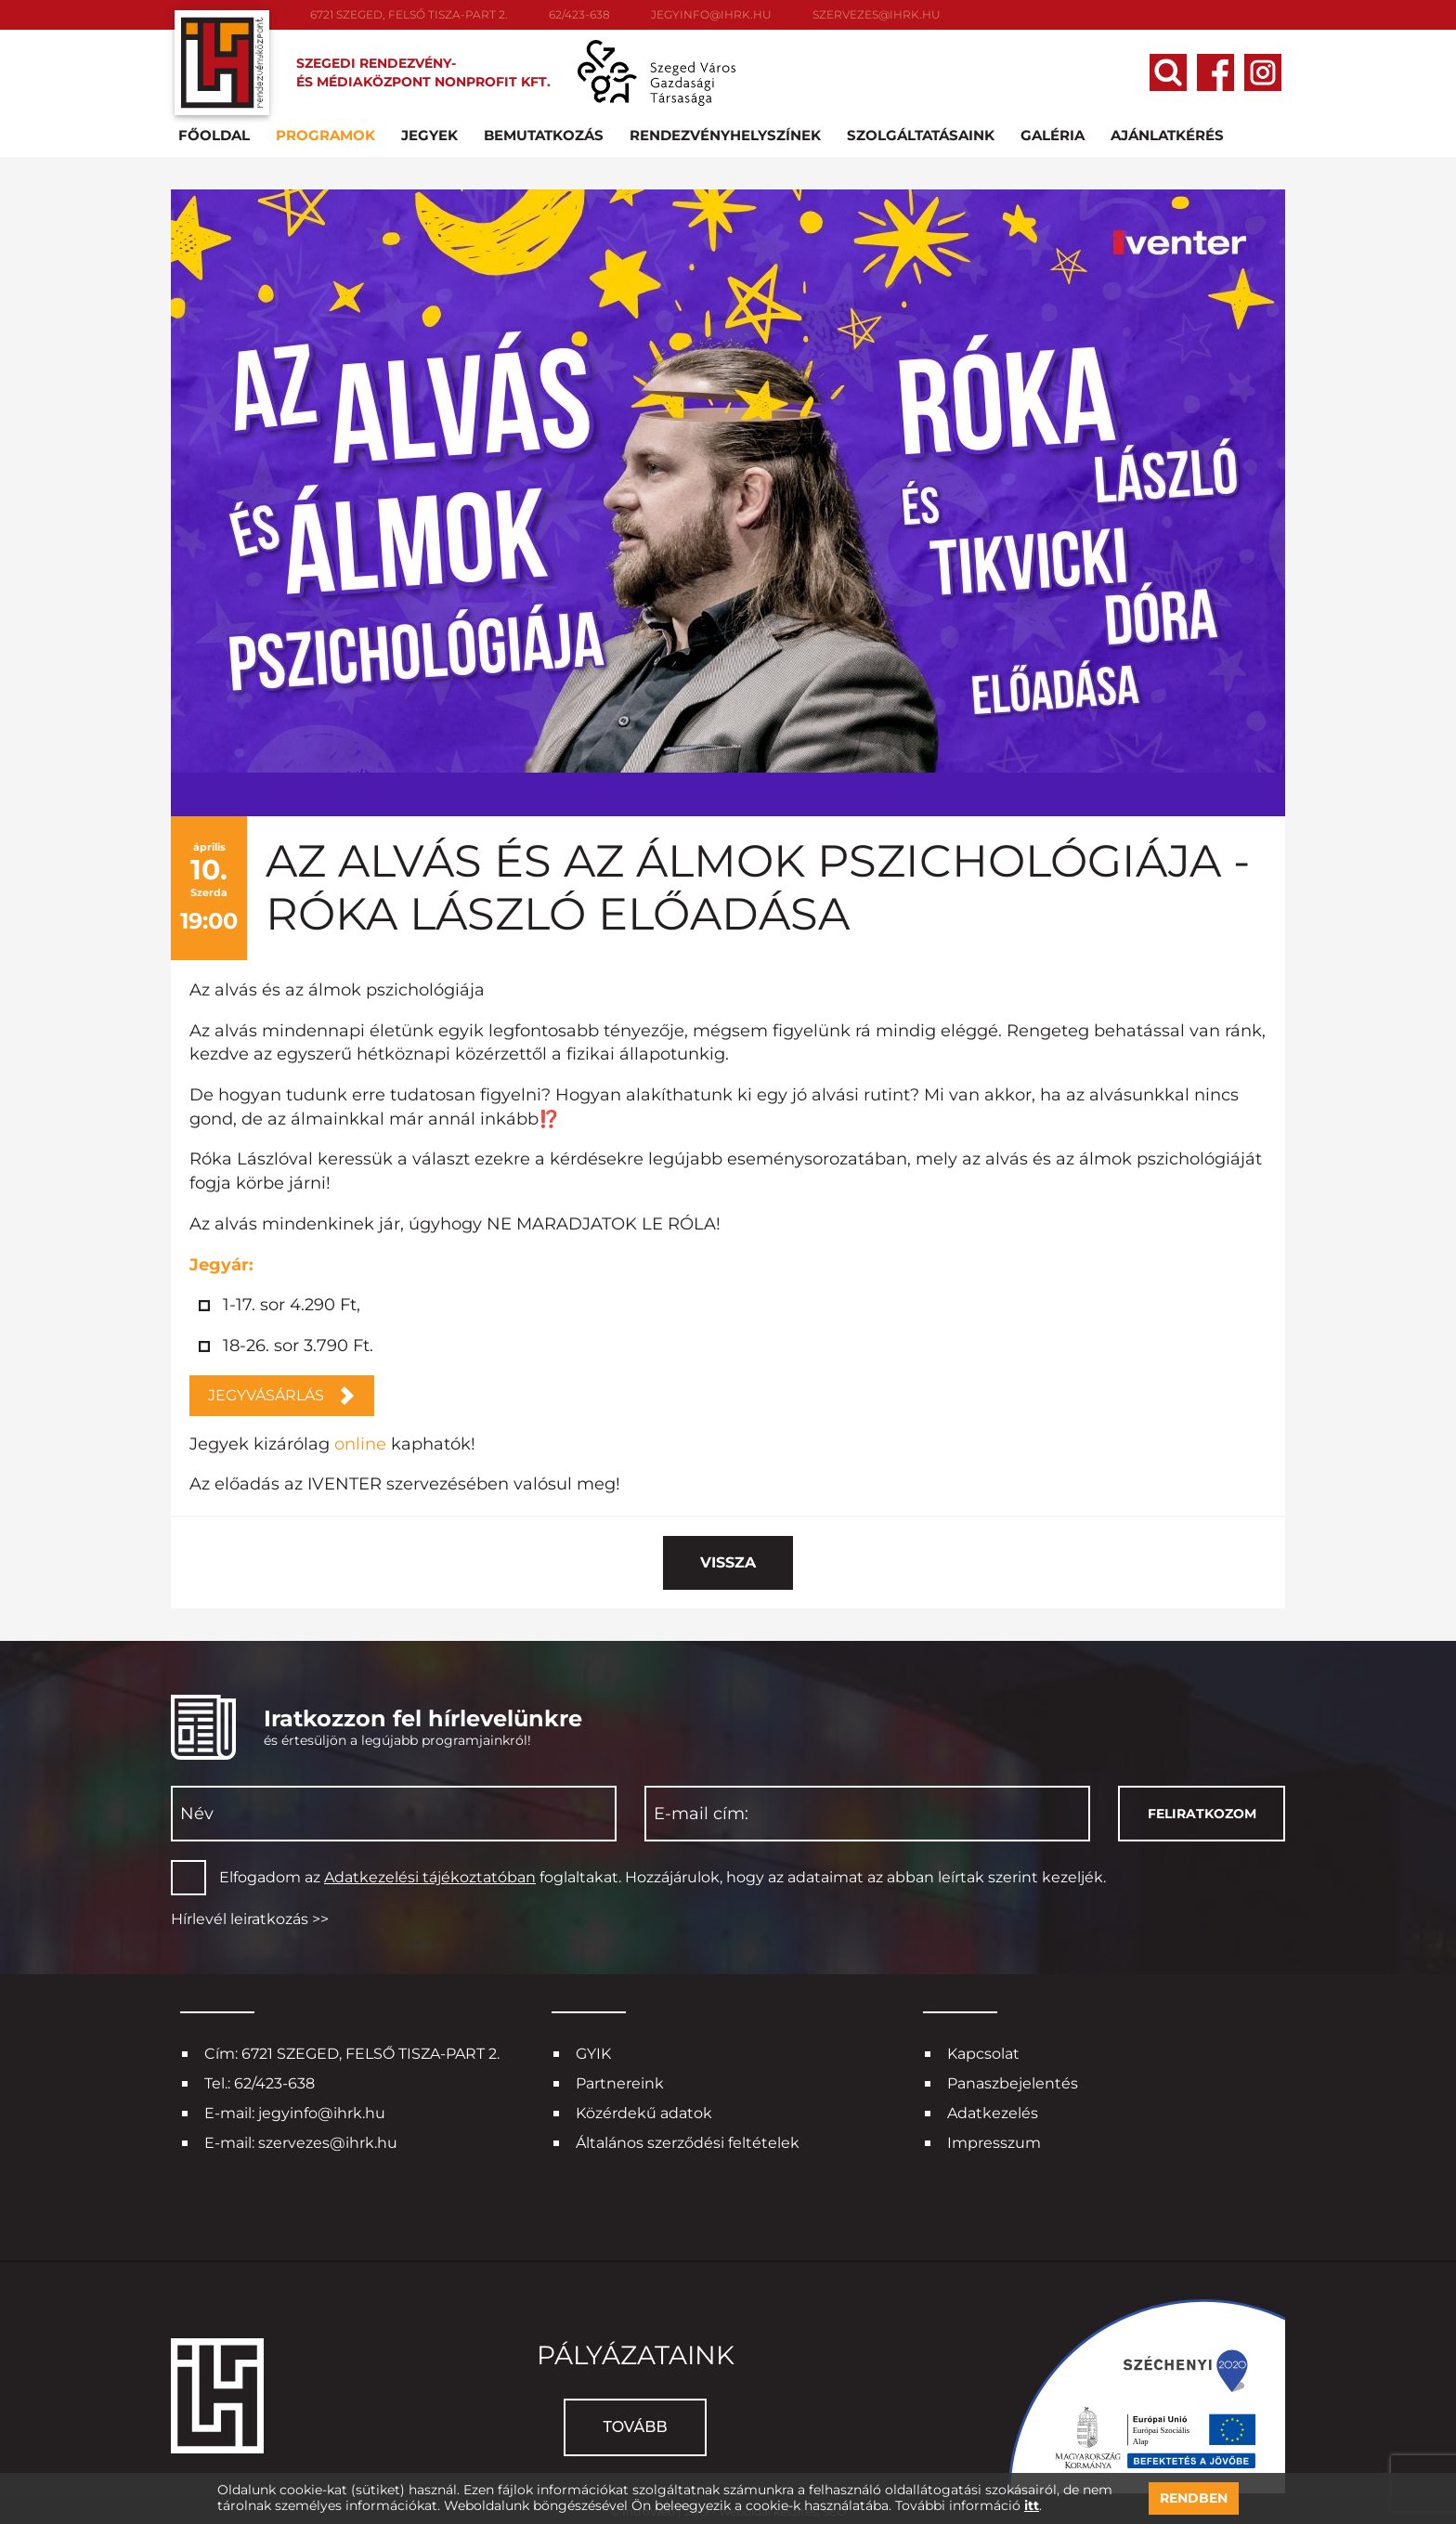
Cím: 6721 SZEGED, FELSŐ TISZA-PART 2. (352, 2052)
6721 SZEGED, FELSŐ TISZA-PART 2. (409, 14)
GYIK (593, 2052)
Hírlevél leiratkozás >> (250, 1916)
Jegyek (433, 133)
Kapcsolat (983, 2052)
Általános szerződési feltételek (688, 2141)
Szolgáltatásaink (924, 133)
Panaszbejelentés (1012, 2081)
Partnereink (620, 2081)
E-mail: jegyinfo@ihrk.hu (294, 2111)
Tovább (635, 2425)
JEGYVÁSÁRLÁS (266, 1392)
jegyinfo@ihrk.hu (711, 14)
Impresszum (994, 2141)
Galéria (1056, 133)
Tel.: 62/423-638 (259, 2081)
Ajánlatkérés (1171, 133)
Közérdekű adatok (644, 2111)
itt (1031, 2506)
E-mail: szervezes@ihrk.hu (300, 2141)
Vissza (728, 1560)
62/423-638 (579, 14)
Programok (329, 133)
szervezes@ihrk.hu (876, 14)
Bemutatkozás (547, 133)
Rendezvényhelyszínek (729, 133)
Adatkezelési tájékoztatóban (430, 1875)
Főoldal (218, 133)
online (360, 1441)
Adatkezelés (992, 2111)
